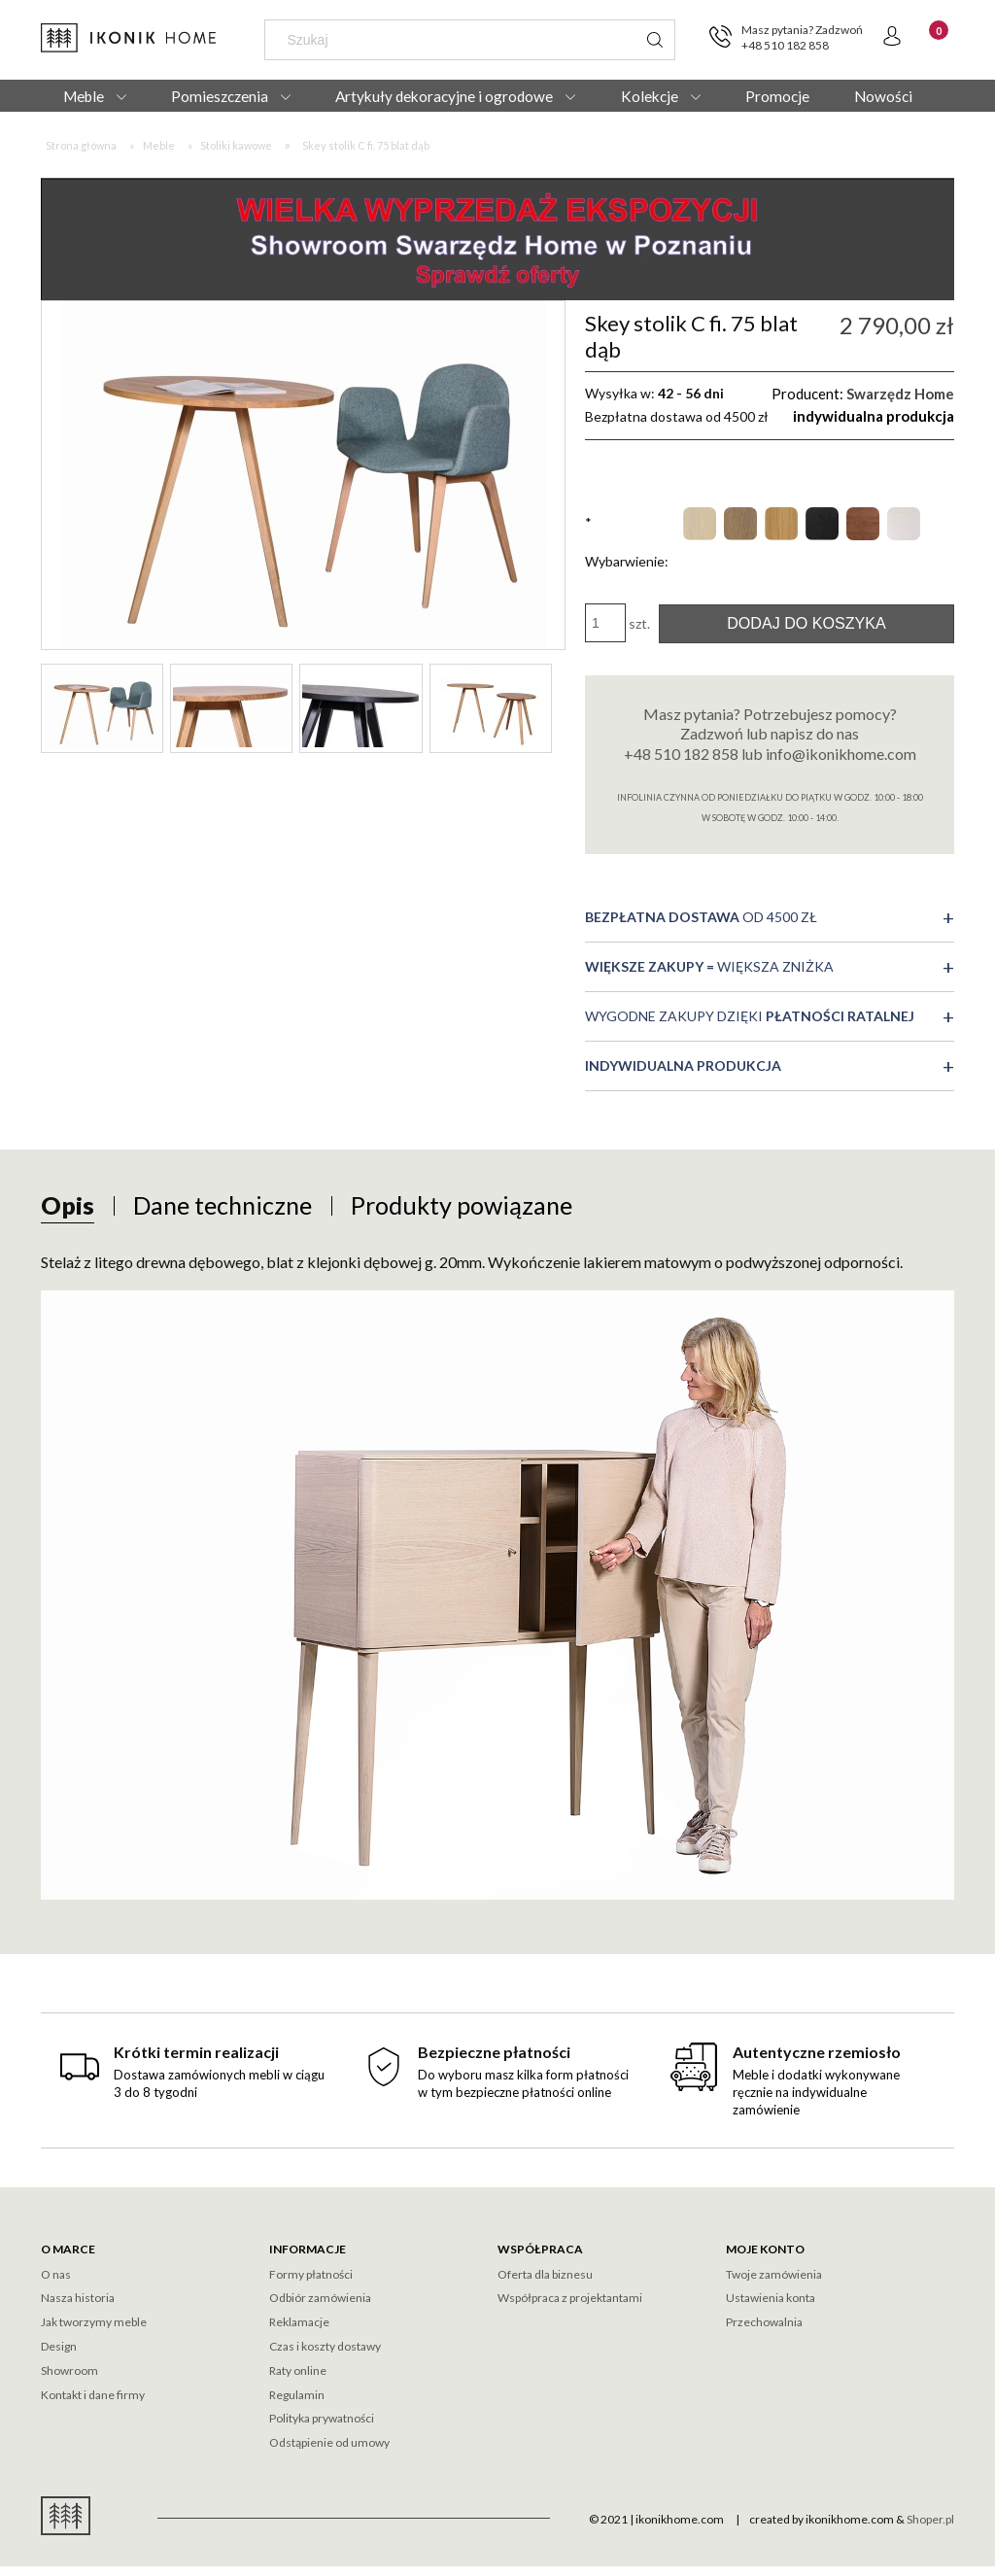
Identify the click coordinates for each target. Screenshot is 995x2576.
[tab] (67, 1205)
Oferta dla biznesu (545, 2274)
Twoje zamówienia (774, 2274)
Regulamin (297, 2394)
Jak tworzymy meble (94, 2322)
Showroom (69, 2370)
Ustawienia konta (770, 2297)
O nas (56, 2274)
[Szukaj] (654, 39)
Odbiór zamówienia (320, 2297)
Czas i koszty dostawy (325, 2346)
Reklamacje (299, 2322)
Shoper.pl (930, 2519)
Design (59, 2346)
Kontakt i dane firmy (93, 2394)
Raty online (297, 2370)
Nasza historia (78, 2297)
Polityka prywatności (321, 2418)
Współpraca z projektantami (570, 2297)
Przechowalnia (764, 2322)
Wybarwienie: (627, 541)
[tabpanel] (497, 1575)
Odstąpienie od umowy (329, 2442)
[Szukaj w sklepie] (454, 39)
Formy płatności (311, 2274)
